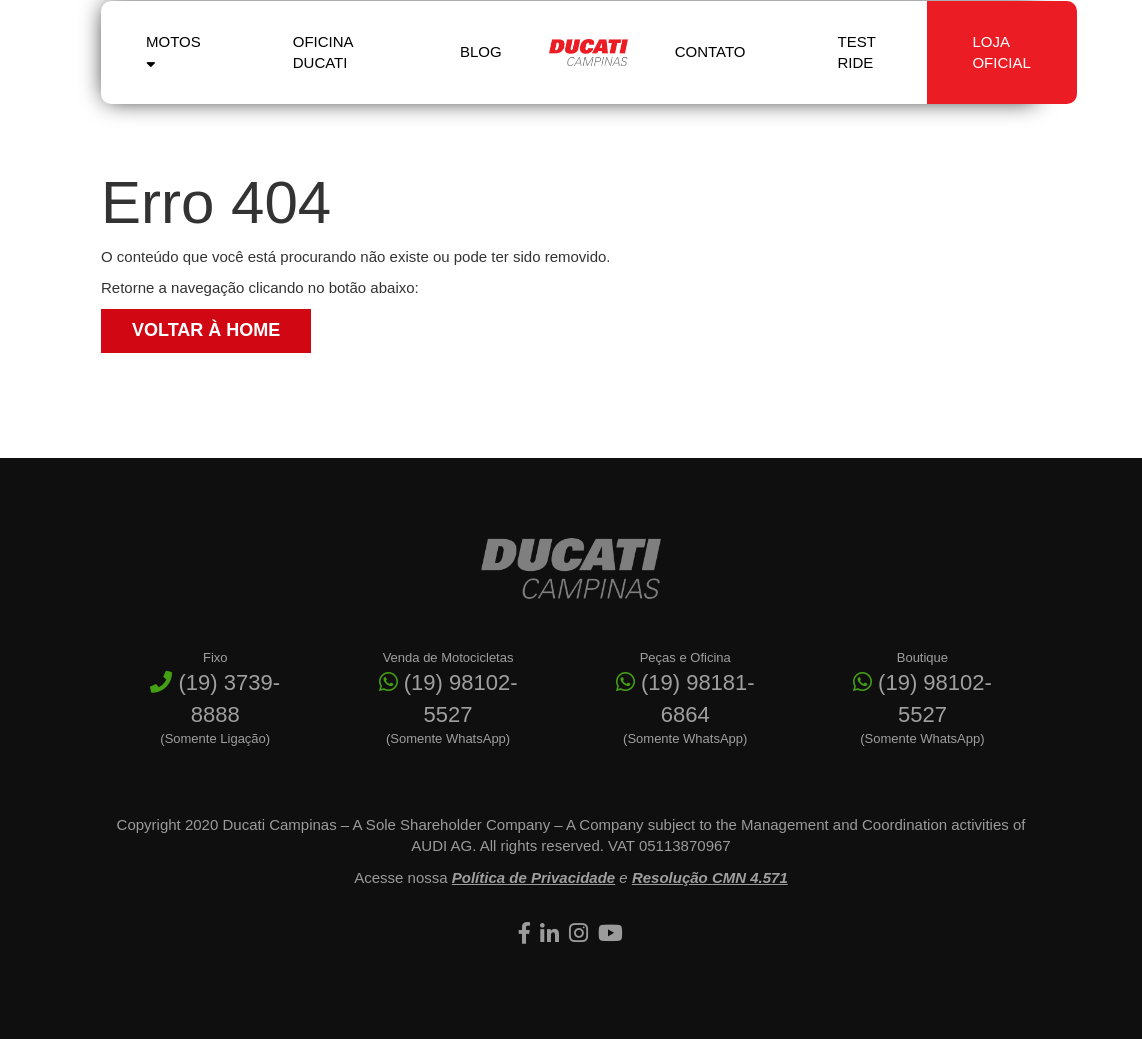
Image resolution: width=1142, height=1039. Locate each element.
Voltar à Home (206, 330)
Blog (481, 71)
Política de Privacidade (533, 877)
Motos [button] (173, 70)
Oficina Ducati (323, 71)
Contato (710, 71)
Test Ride (857, 71)
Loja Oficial (1001, 71)
